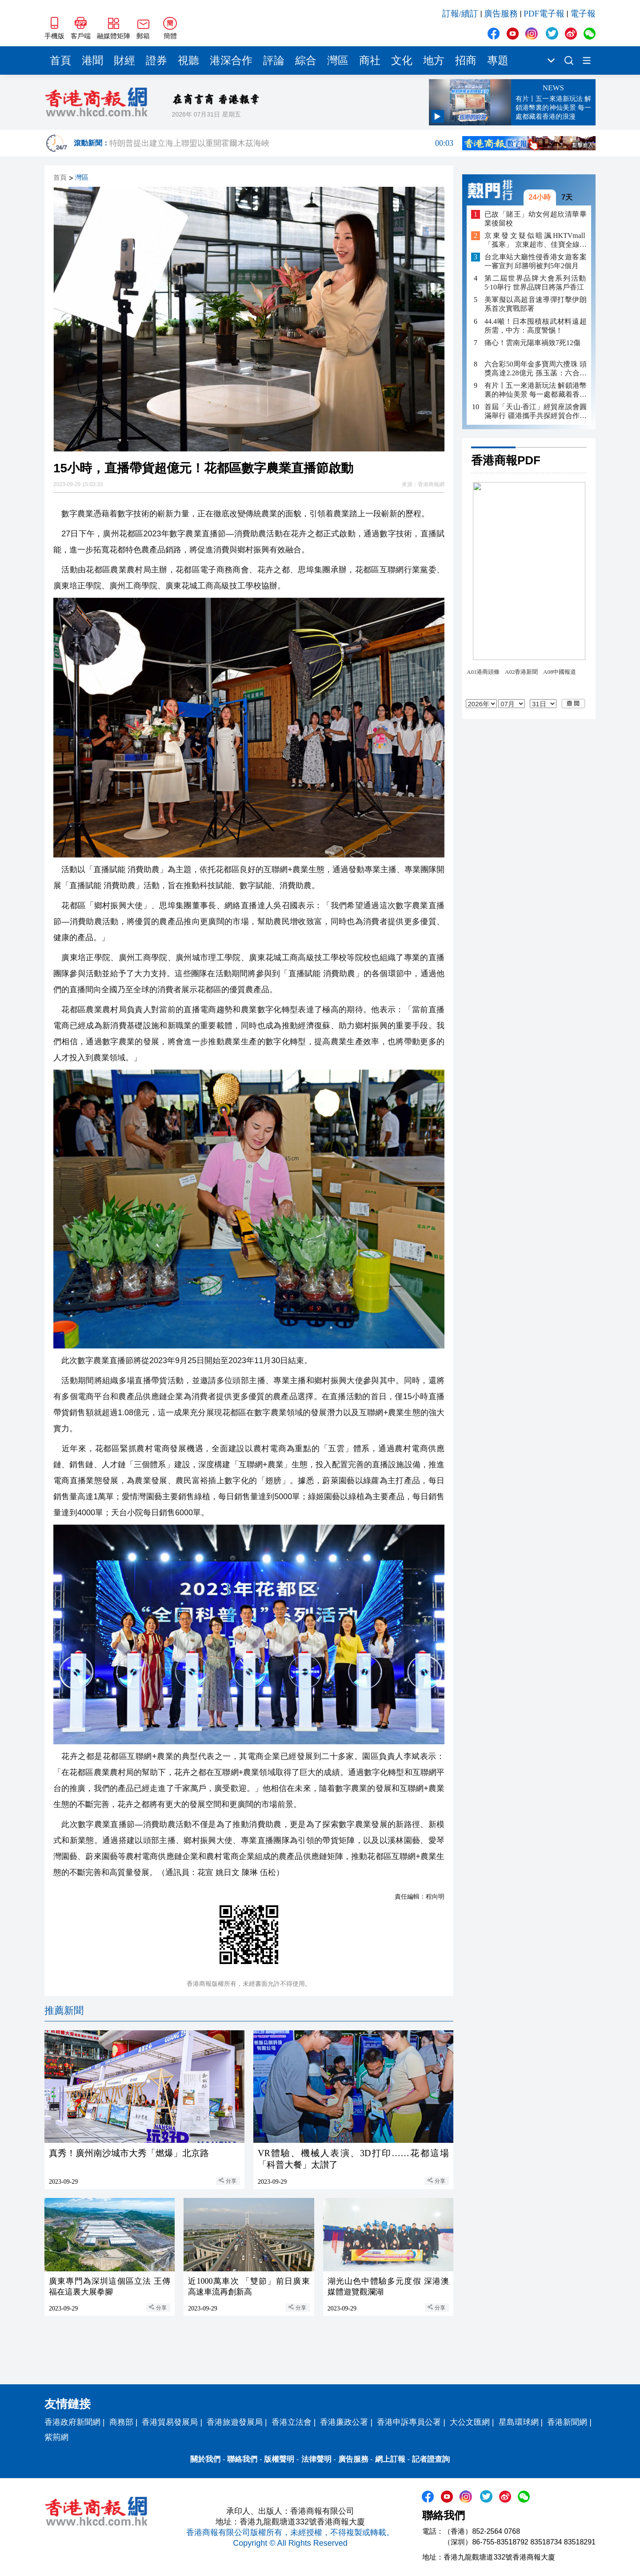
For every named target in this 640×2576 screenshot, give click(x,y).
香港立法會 (292, 2422)
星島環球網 (519, 2422)
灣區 (337, 60)
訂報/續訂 (460, 13)
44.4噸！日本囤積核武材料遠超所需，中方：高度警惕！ (535, 326)
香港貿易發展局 (170, 2422)
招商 (465, 60)
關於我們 (205, 2459)
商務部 (121, 2422)
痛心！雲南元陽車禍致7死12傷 (532, 342)
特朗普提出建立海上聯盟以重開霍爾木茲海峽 (281, 148)
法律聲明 (316, 2459)
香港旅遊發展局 (235, 2422)
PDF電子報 (544, 13)
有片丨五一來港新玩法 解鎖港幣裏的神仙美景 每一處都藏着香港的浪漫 (535, 390)
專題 (497, 60)
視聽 (188, 60)
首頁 (60, 60)
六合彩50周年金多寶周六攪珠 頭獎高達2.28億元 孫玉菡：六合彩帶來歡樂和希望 (535, 369)
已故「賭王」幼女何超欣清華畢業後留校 (535, 218)
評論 (273, 60)
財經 (124, 60)
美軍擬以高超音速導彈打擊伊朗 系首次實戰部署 (535, 304)
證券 (156, 60)
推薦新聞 (64, 2010)
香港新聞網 (567, 2422)
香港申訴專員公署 (409, 2422)
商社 (369, 60)
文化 (401, 60)
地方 (433, 60)
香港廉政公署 (344, 2422)
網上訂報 (390, 2459)
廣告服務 (501, 13)
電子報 (583, 13)
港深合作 (231, 60)
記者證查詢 (431, 2459)
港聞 (92, 60)
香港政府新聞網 (72, 2422)
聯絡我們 (242, 2459)
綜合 (305, 60)
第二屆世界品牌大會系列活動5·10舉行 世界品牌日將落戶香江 (535, 282)
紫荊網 (56, 2437)
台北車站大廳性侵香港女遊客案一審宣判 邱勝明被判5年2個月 (535, 261)
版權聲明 (279, 2459)
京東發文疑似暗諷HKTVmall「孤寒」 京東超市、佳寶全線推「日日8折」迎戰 (535, 240)
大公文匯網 (470, 2422)
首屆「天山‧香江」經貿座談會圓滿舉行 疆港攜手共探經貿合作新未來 (535, 411)
